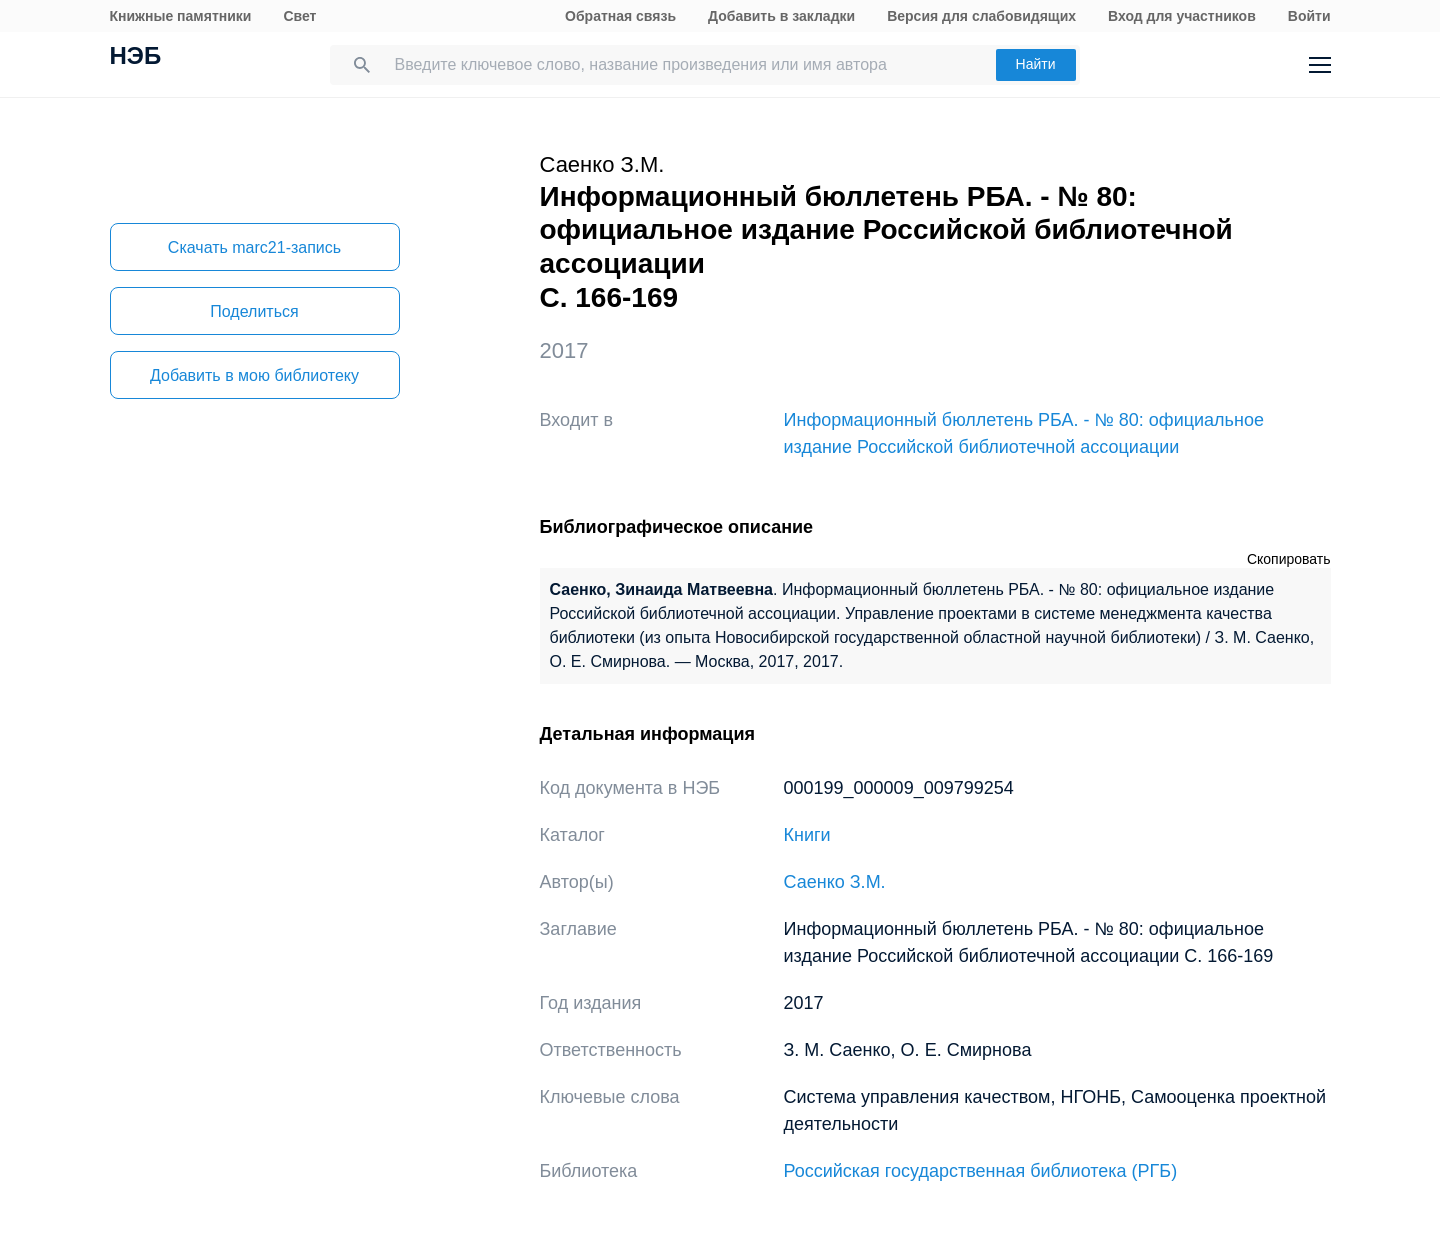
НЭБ (136, 58)
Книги (807, 835)
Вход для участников (1182, 16)
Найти (1036, 64)
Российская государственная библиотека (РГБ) (981, 1171)
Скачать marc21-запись (254, 247)
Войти (1309, 16)
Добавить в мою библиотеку (254, 375)
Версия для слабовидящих (981, 16)
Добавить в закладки (781, 16)
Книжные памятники (181, 16)
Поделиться (254, 311)
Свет (299, 16)
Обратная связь (620, 16)
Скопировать (1289, 559)
